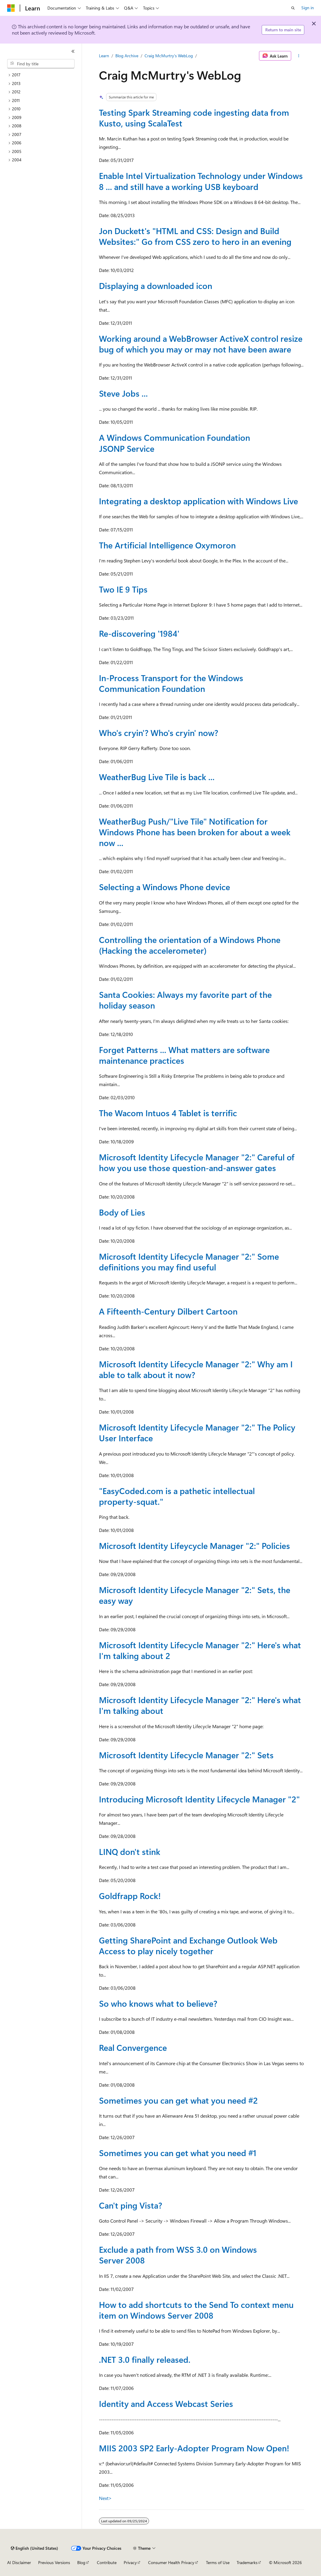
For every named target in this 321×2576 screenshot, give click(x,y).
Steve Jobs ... (123, 393)
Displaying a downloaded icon (155, 285)
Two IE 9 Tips (123, 589)
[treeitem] (43, 75)
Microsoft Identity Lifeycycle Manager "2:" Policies (194, 1545)
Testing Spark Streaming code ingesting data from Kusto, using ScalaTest (194, 118)
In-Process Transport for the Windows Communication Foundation (171, 683)
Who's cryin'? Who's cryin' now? (158, 732)
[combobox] (41, 64)
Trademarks (247, 2562)
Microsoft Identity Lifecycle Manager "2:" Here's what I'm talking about (200, 1705)
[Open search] (293, 8)
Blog (81, 2562)
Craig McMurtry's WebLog (169, 55)
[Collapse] (73, 51)
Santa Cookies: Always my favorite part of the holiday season (185, 1000)
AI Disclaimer (19, 2562)
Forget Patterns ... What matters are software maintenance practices (184, 1055)
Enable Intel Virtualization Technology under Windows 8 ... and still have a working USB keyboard (201, 181)
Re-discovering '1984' (139, 633)
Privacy (130, 2562)
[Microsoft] (11, 8)
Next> (105, 2498)
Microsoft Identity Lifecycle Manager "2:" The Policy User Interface (197, 1432)
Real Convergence (133, 2047)
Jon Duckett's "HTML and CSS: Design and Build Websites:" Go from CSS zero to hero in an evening (195, 236)
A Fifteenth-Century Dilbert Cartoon (168, 1311)
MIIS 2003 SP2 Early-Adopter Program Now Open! (194, 2447)
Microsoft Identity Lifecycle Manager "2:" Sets (186, 1754)
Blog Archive (126, 55)
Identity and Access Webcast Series (166, 2403)
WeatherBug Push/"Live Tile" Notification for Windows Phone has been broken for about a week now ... (195, 832)
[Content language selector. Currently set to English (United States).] (34, 2548)
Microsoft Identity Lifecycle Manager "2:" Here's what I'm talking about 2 (200, 1650)
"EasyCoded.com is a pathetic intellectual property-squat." (177, 1496)
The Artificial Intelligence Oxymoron (167, 545)
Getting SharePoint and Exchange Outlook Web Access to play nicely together (188, 1945)
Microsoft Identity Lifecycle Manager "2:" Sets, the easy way (194, 1595)
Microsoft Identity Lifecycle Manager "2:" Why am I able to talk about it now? (196, 1369)
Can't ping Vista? (130, 2205)
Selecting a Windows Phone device (164, 886)
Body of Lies (122, 1212)
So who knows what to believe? (158, 2003)
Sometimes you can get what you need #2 (178, 2100)
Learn (104, 55)
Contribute (107, 2562)
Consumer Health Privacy (171, 2562)
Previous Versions (54, 2562)
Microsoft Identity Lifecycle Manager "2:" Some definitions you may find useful (189, 1261)
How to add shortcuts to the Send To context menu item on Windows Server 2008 (196, 2310)
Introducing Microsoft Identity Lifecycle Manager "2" (199, 1799)
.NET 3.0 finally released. (144, 2359)
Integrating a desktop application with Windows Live (198, 500)
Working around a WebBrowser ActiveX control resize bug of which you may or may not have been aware (201, 344)
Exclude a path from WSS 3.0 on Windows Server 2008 (178, 2255)
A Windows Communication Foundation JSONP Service (174, 443)
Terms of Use (217, 2562)
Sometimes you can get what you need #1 (177, 2152)
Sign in (307, 7)
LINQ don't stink (129, 1851)
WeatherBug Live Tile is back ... (157, 776)
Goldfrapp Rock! (130, 1895)
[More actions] (299, 56)
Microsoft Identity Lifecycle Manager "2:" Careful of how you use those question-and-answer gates (196, 1162)
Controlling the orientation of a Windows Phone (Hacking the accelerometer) (189, 945)
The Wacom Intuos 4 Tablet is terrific (168, 1112)
